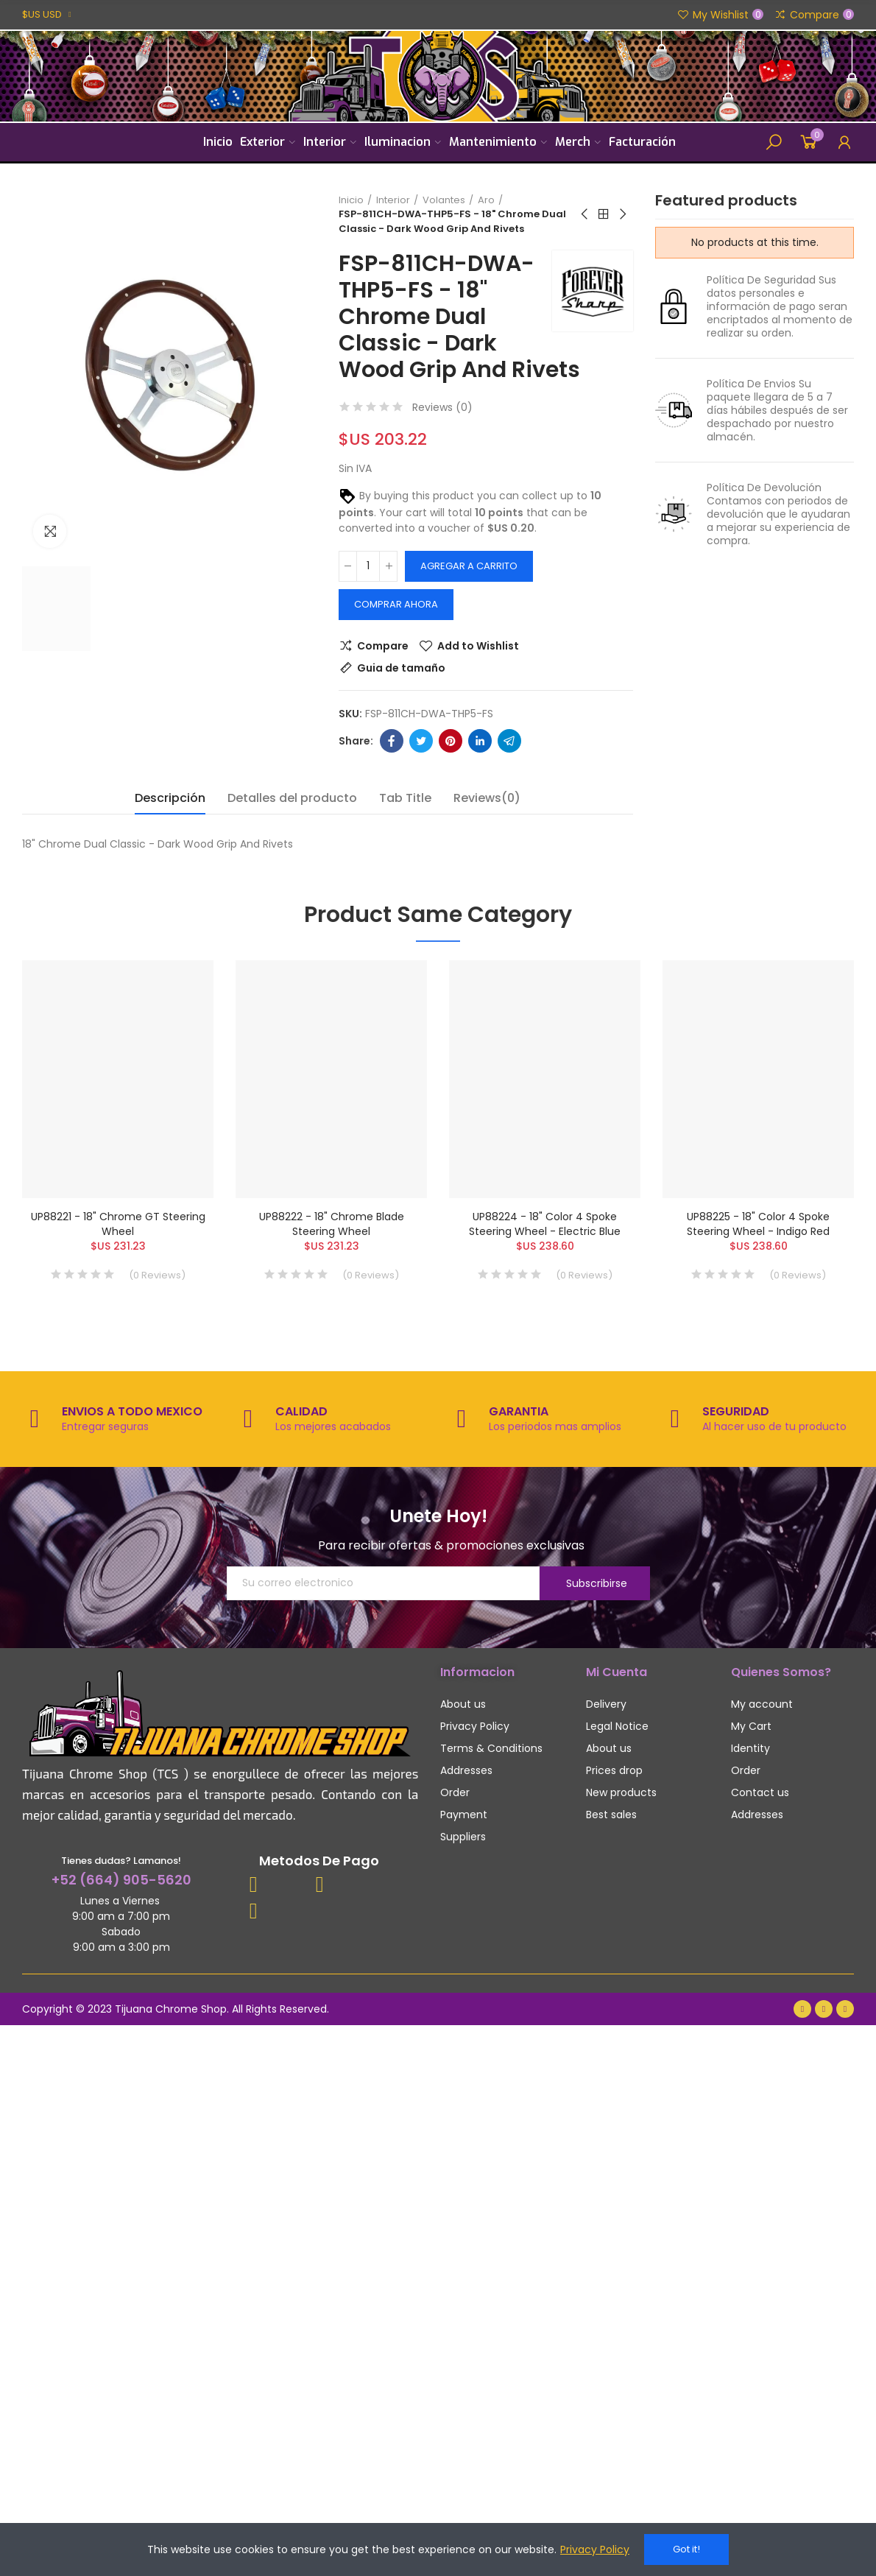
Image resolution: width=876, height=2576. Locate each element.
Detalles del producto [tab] (292, 797)
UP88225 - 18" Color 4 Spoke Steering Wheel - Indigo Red (758, 1224)
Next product (622, 214)
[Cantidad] (368, 566)
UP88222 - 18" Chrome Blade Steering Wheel (331, 1224)
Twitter (421, 741)
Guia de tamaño (401, 668)
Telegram (509, 741)
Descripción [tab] (170, 797)
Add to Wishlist (478, 645)
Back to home (603, 214)
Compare (383, 645)
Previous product (585, 214)
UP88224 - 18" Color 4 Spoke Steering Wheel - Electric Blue (545, 1224)
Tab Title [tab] (405, 797)
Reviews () (442, 407)
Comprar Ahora (396, 604)
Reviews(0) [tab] (486, 797)
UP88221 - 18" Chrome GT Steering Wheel (118, 1224)
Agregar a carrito (469, 566)
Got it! (686, 2549)
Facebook (391, 741)
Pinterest (450, 741)
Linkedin (480, 741)
